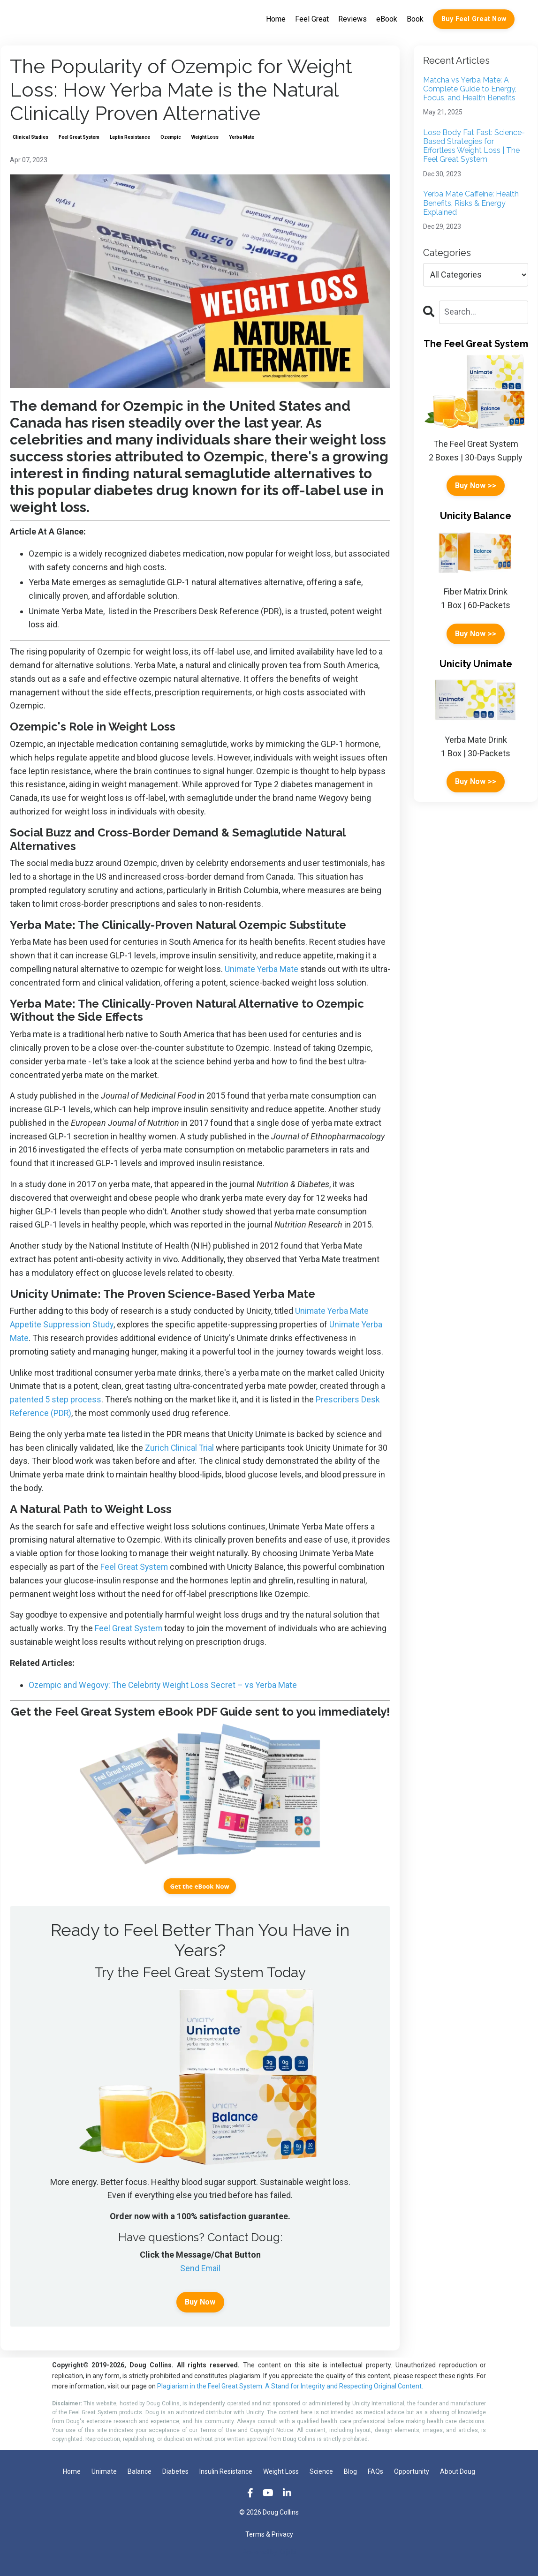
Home (276, 19)
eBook (386, 19)
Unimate (104, 2471)
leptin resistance (130, 137)
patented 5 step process (55, 1399)
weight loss (205, 137)
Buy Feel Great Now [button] (474, 19)
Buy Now (200, 2301)
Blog (350, 2471)
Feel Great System (134, 1567)
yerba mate (241, 137)
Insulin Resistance (225, 2471)
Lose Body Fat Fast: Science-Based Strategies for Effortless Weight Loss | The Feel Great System (474, 146)
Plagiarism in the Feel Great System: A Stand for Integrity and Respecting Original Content (289, 2386)
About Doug (457, 2471)
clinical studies (30, 137)
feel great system (79, 137)
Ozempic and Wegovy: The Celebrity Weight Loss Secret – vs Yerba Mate (164, 1685)
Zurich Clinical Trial (179, 1448)
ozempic (170, 137)
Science (321, 2471)
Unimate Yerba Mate (262, 969)
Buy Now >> (476, 486)
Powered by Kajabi (269, 2552)
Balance (140, 2471)
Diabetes (175, 2471)
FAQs (375, 2471)
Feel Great (312, 19)
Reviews (352, 19)
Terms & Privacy (269, 2534)
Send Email (200, 2268)
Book (415, 19)
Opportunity (411, 2471)
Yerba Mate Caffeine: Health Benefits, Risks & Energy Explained (471, 203)
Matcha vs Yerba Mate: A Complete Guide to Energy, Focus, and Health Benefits (469, 88)
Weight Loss (281, 2471)
